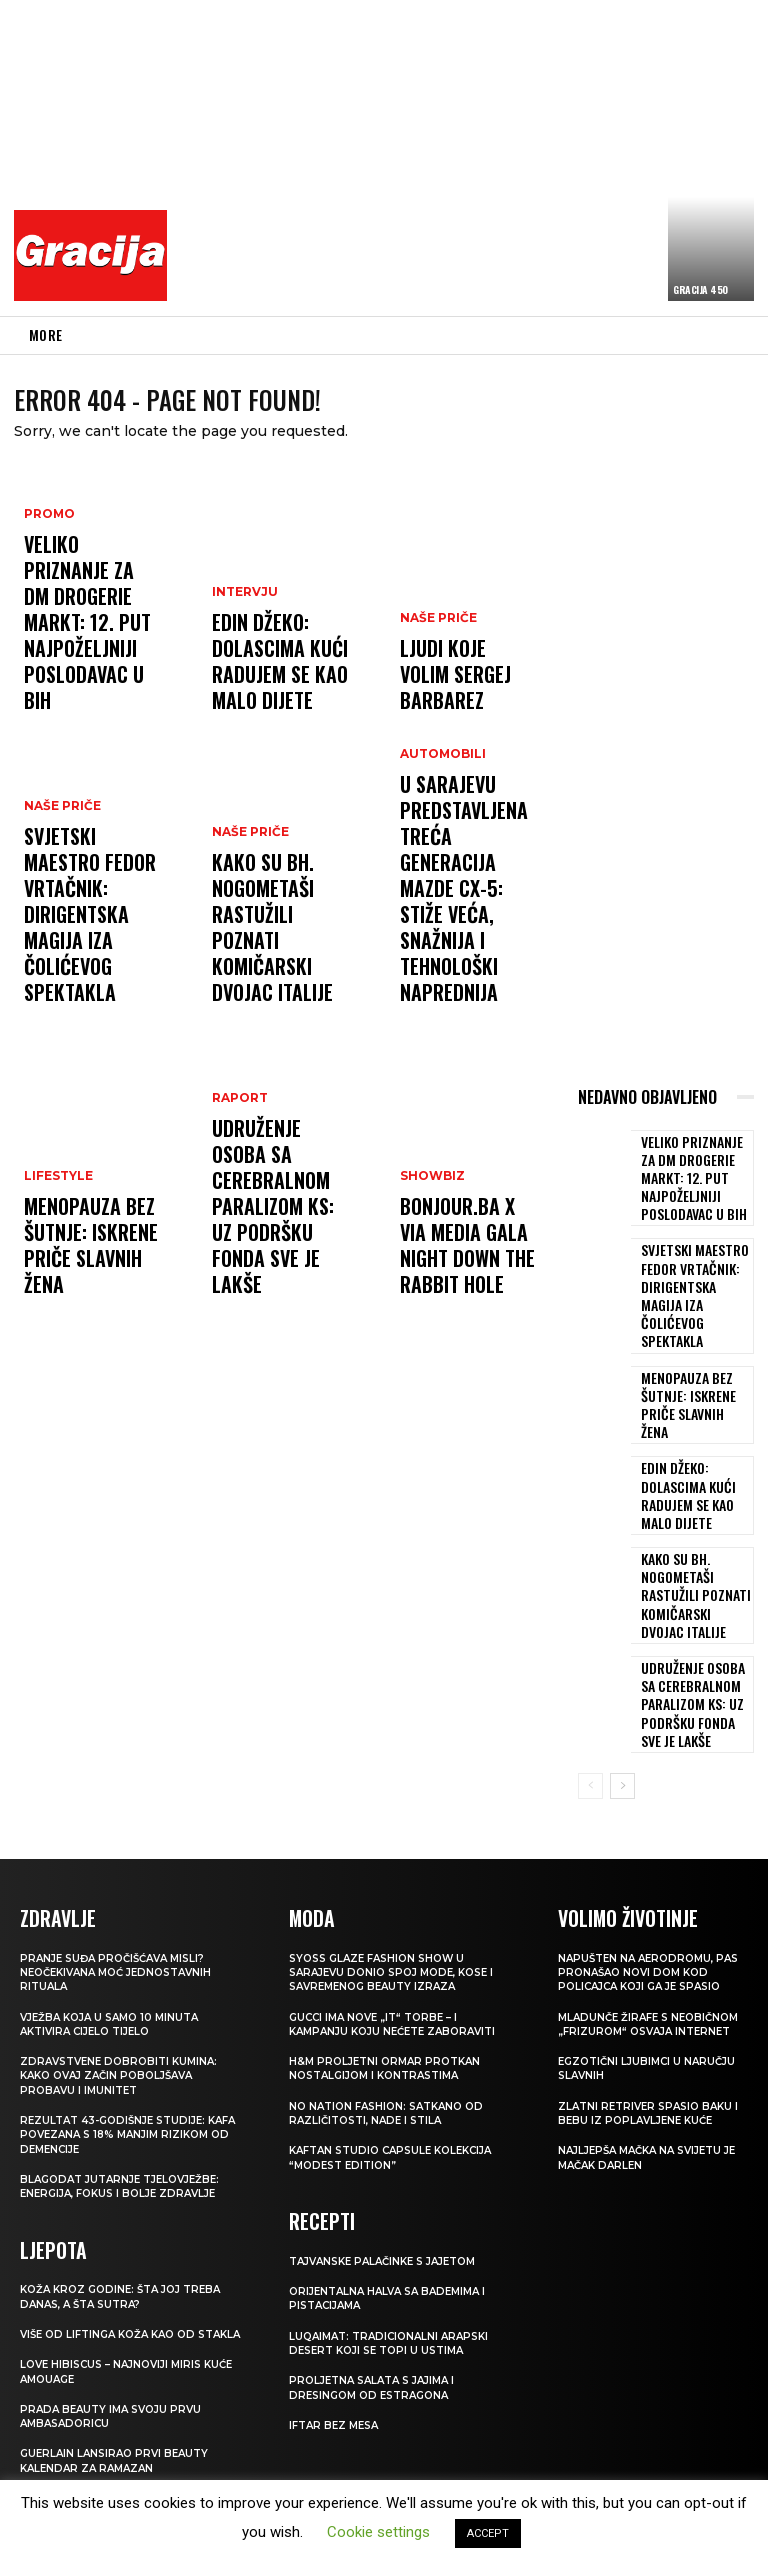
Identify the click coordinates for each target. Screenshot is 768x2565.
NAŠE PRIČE (59, 904)
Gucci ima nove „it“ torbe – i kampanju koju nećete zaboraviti (401, 1918)
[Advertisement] (473, 155)
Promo (47, 630)
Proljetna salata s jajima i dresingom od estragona (379, 2280)
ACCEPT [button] (488, 2533)
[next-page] (622, 1682)
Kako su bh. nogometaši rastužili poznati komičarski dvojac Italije (274, 965)
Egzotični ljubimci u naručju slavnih (652, 1977)
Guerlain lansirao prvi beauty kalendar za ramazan (119, 2367)
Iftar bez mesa (337, 2317)
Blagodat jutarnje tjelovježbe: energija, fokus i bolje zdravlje (128, 2080)
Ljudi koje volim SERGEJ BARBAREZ (456, 699)
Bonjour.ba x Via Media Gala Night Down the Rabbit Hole (456, 1266)
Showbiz (431, 1214)
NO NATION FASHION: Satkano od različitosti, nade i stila (393, 2007)
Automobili (440, 867)
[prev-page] (590, 1682)
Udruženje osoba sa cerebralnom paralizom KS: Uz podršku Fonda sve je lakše (278, 1257)
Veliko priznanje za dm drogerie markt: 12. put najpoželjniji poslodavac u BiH (90, 682)
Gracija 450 (700, 289)
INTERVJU (242, 630)
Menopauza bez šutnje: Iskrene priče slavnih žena (85, 1274)
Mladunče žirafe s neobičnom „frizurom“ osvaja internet (632, 1925)
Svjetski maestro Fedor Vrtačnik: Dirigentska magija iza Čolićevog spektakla (87, 965)
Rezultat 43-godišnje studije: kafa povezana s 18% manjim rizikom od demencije (120, 2028)
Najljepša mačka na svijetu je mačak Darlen (648, 2066)
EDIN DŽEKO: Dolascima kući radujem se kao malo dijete (263, 682)
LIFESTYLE (57, 1232)
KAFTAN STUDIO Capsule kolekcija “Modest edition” (399, 2051)
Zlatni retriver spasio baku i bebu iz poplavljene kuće (651, 2021)
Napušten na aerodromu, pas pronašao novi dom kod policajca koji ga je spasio (652, 1866)
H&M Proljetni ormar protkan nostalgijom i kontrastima (390, 1962)
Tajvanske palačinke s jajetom (392, 2153)
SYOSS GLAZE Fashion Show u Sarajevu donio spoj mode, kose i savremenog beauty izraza (400, 1866)
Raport (237, 1196)
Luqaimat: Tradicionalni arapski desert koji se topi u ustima (395, 2235)
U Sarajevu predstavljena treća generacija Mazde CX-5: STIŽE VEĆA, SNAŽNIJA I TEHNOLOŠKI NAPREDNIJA (458, 946)
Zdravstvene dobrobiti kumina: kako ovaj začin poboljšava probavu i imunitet (125, 1969)
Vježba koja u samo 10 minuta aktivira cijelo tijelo (116, 1918)
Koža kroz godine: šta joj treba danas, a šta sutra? (128, 2189)
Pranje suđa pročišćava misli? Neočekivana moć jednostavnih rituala (124, 1866)
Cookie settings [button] (378, 2532)
